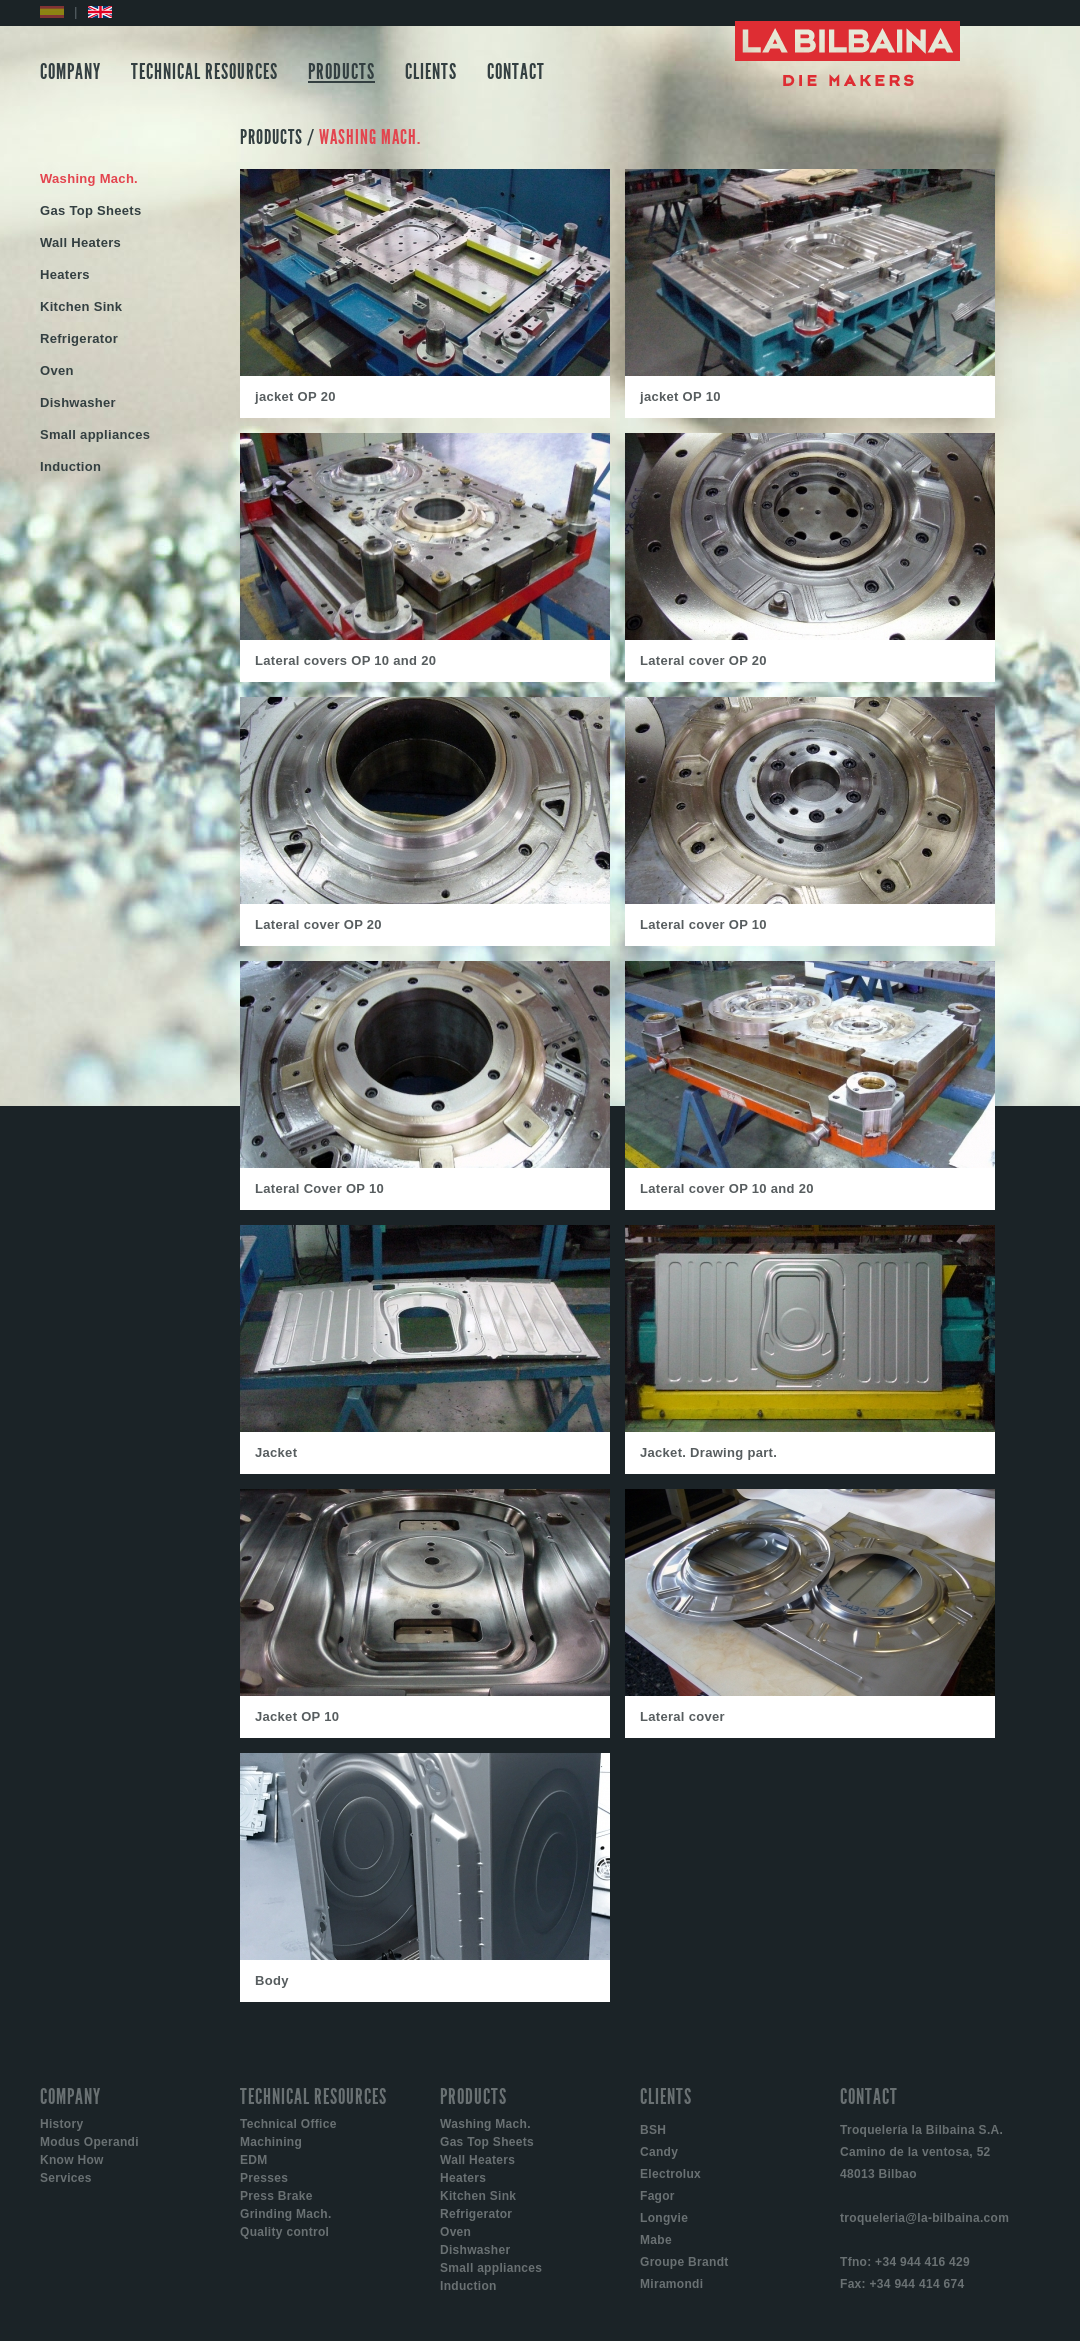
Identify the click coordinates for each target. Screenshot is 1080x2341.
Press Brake (276, 2196)
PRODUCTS (341, 72)
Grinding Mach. (286, 2214)
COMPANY (70, 72)
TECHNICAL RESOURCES (204, 72)
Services (66, 2178)
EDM (254, 2160)
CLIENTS (431, 72)
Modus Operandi (89, 2142)
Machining (271, 2142)
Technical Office (288, 2124)
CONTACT (516, 72)
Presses (264, 2178)
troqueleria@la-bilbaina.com (924, 2218)
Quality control (284, 2232)
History (61, 2124)
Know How (72, 2160)
